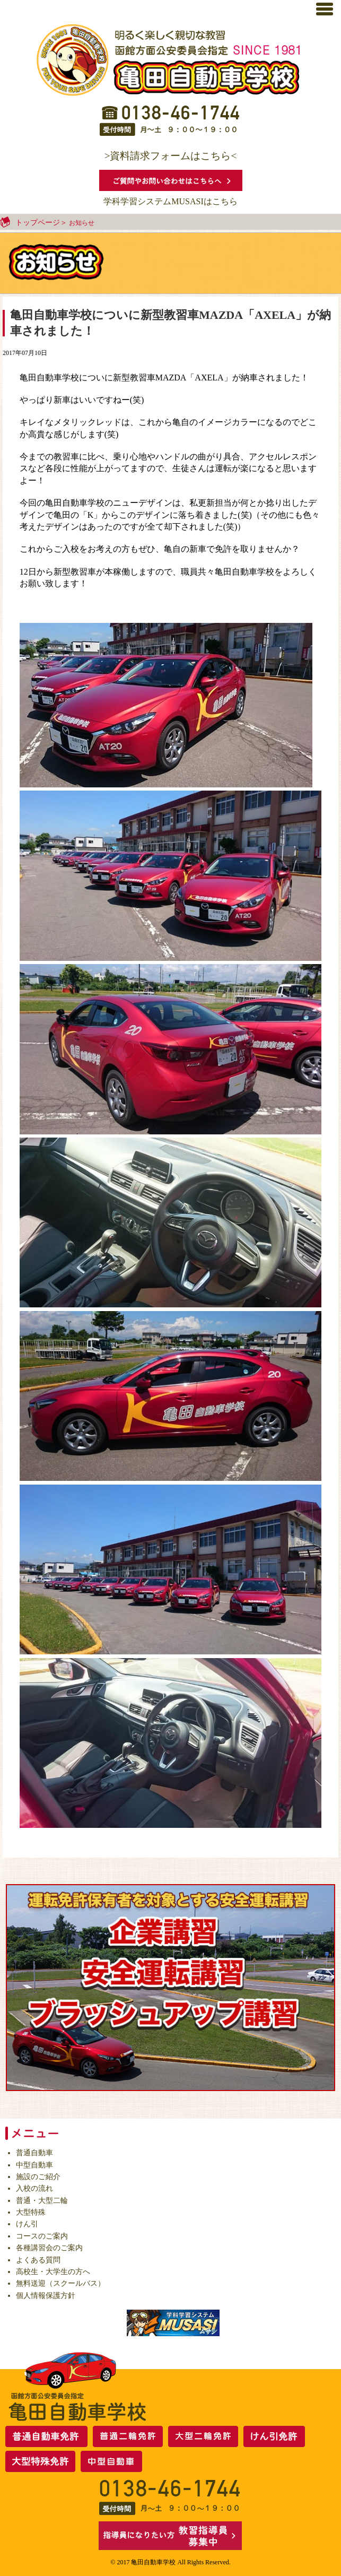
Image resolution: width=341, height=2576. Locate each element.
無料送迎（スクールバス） (60, 2283)
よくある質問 (38, 2260)
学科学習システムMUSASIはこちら (170, 201)
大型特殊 (31, 2212)
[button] (329, 8)
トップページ (37, 223)
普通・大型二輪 (42, 2201)
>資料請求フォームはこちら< (170, 155)
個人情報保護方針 (45, 2296)
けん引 (27, 2224)
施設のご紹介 (38, 2177)
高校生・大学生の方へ (53, 2272)
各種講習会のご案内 (49, 2248)
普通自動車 (34, 2153)
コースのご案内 (42, 2236)
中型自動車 (34, 2165)
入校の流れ (34, 2188)
